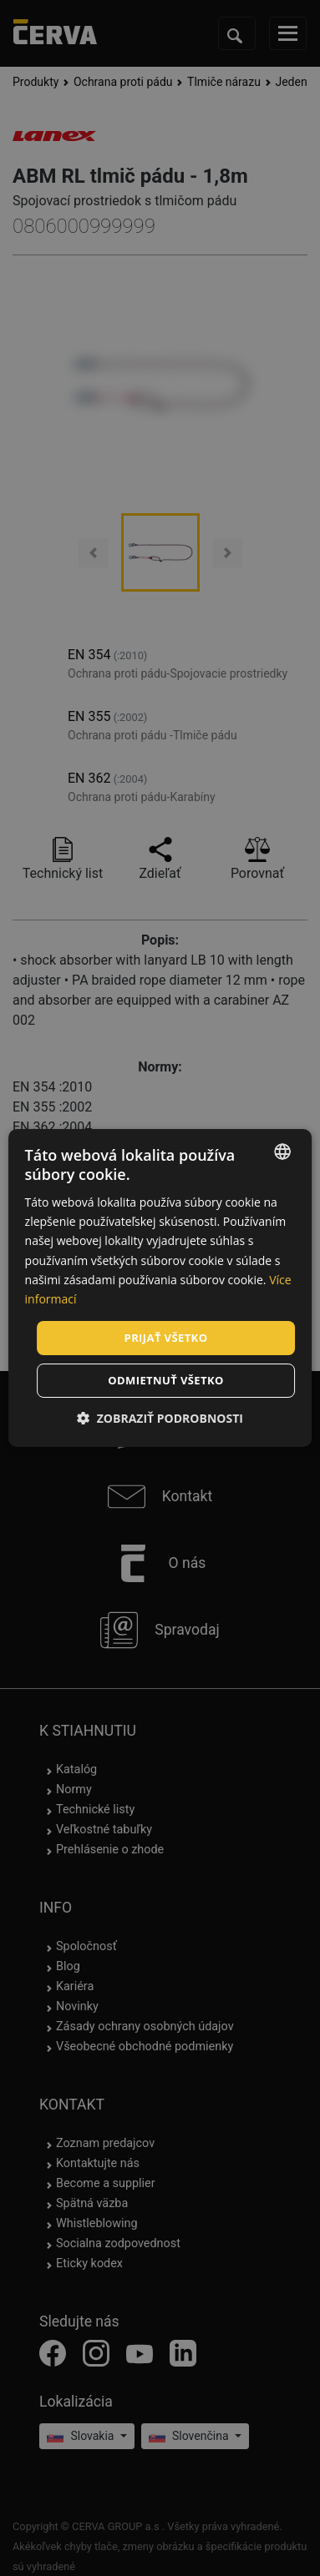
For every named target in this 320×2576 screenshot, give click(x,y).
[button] (160, 1418)
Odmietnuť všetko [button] (165, 1380)
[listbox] (282, 1151)
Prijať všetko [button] (166, 1337)
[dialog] (160, 1288)
